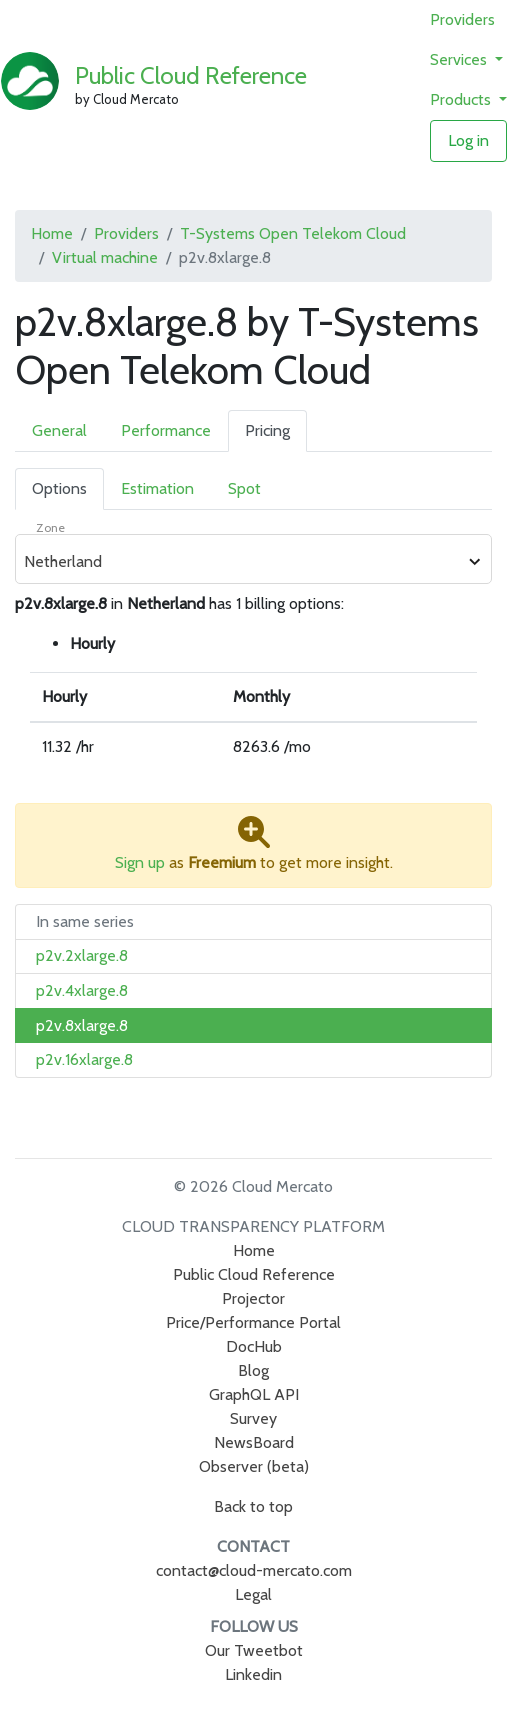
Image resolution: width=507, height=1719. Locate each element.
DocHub (254, 1346)
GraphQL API (254, 1394)
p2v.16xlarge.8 (84, 1059)
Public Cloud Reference (191, 75)
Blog (253, 1370)
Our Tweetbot (254, 1650)
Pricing (267, 430)
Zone (50, 527)
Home (52, 233)
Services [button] (460, 59)
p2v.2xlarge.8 (82, 955)
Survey (253, 1418)
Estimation (157, 488)
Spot (244, 488)
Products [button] (462, 99)
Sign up (140, 862)
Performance (166, 430)
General (59, 430)
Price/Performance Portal (253, 1322)
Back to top (253, 1506)
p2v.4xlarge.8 (82, 990)
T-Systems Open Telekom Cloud (293, 233)
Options (59, 488)
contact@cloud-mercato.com (254, 1570)
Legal (253, 1594)
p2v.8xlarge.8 (82, 1025)
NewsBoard (254, 1442)
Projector (253, 1298)
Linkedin (253, 1674)
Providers (462, 19)
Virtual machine (105, 257)
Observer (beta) (254, 1466)
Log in (468, 140)
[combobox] (242, 562)
